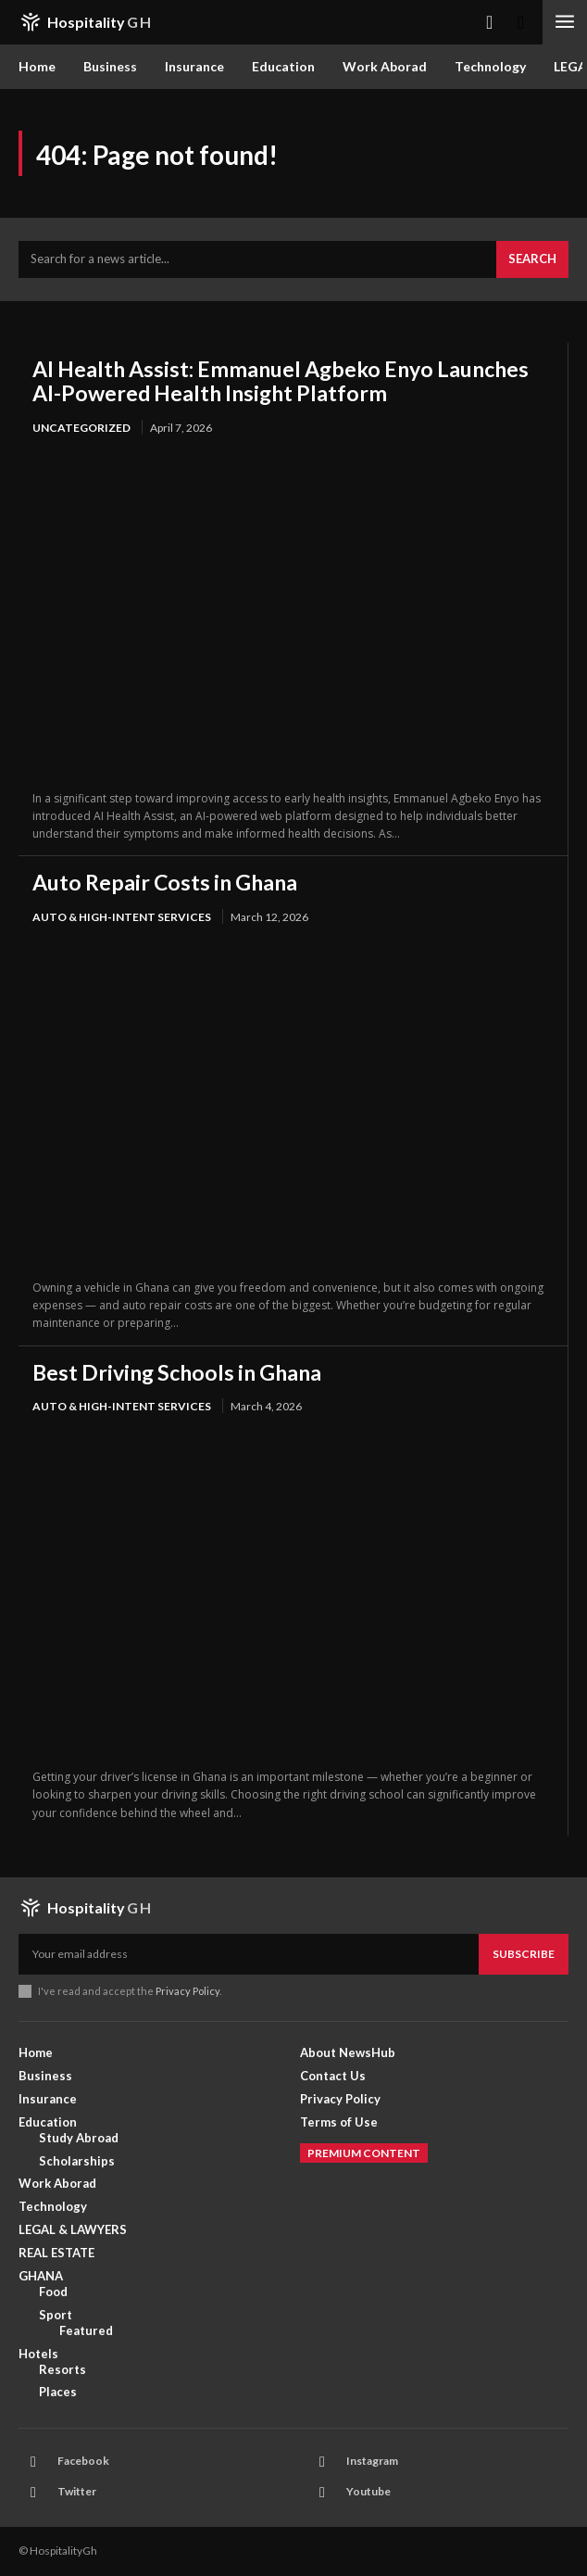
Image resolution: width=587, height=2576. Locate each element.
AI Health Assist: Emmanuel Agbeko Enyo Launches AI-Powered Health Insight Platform (280, 381)
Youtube (368, 2491)
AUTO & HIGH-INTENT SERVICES (121, 917)
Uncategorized (81, 428)
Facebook (83, 2461)
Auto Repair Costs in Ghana (164, 882)
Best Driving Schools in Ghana (176, 1372)
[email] (249, 1954)
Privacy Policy (187, 1991)
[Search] (532, 259)
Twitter (76, 2491)
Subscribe (524, 1954)
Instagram (372, 2461)
